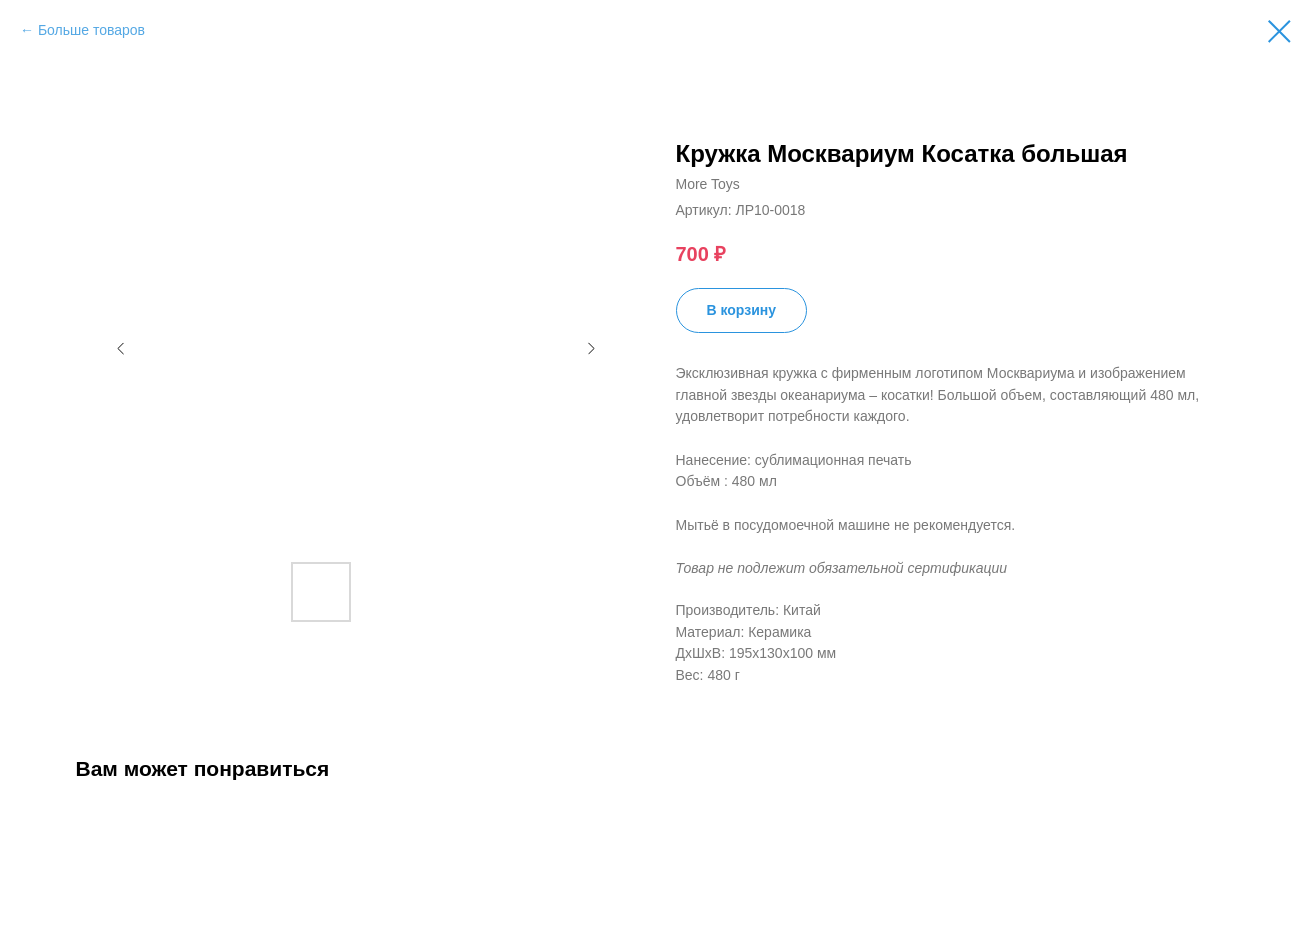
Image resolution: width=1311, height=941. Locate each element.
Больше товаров (91, 30)
